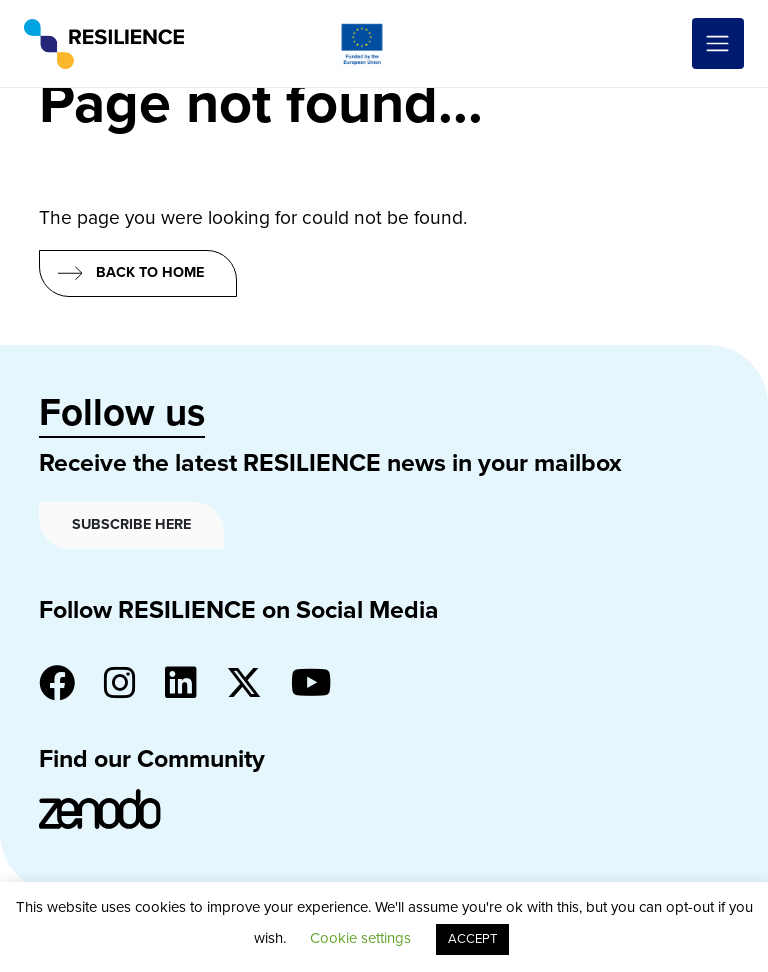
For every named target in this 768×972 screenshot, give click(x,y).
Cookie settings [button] (360, 938)
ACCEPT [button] (472, 939)
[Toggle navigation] (718, 44)
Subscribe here (131, 524)
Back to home (150, 272)
